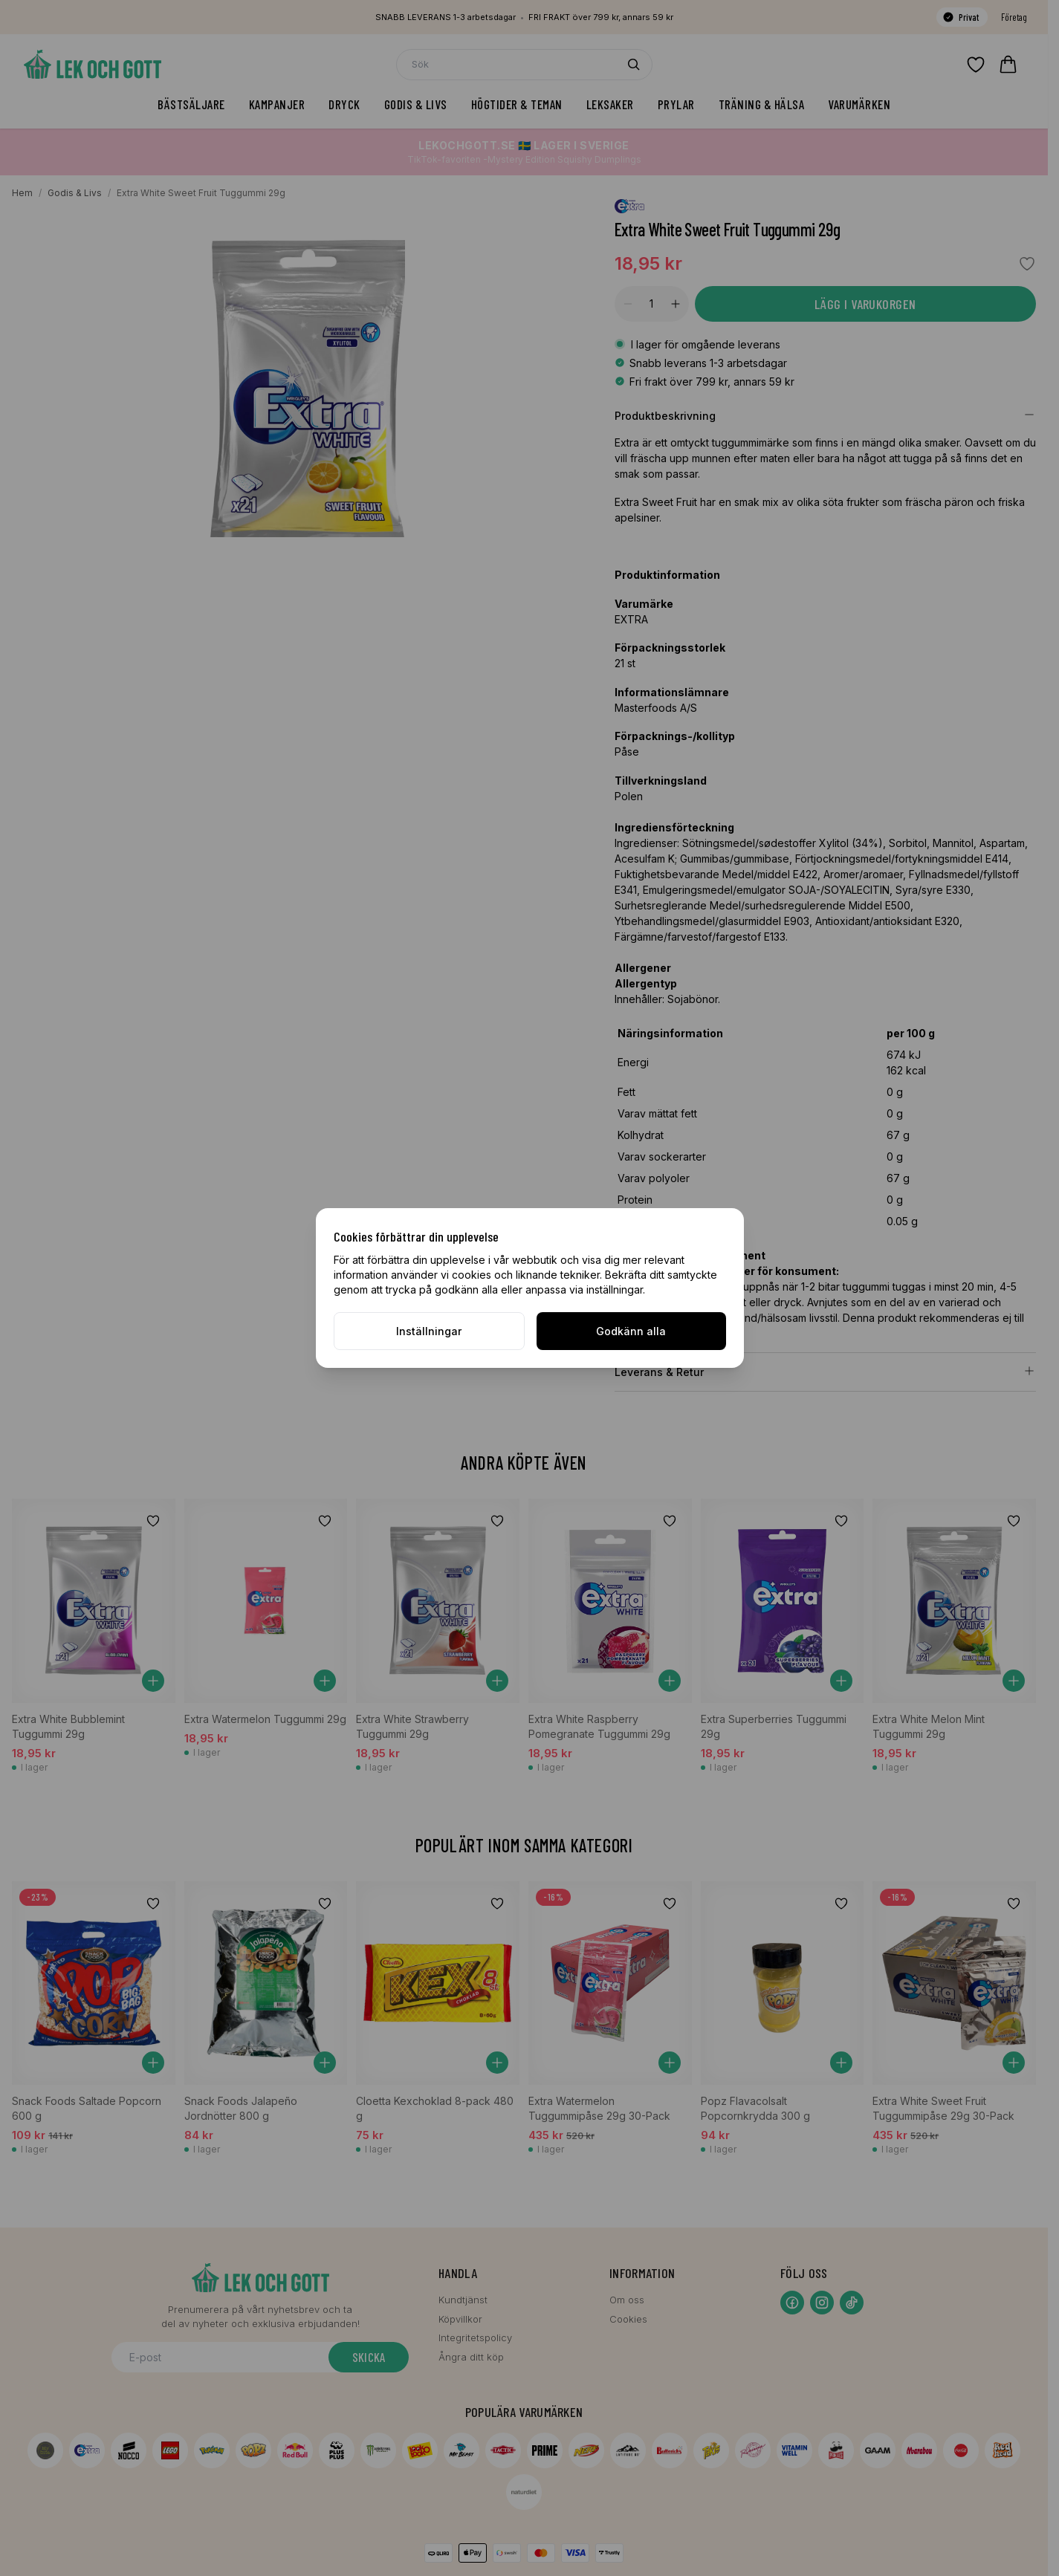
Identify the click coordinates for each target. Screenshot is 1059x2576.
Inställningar (429, 1331)
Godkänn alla (631, 1331)
